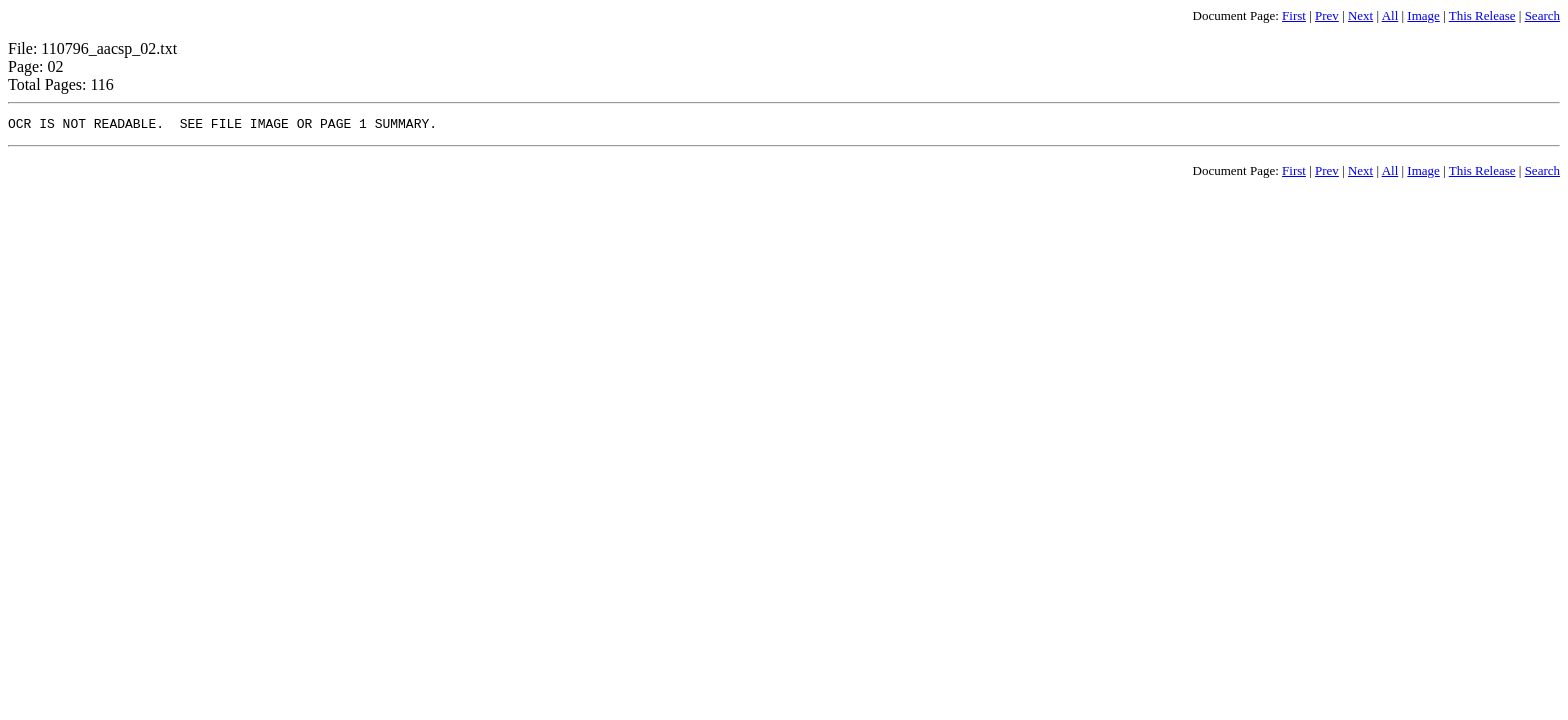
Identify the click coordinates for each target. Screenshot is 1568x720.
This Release (1482, 15)
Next (1360, 15)
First (1294, 15)
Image (1423, 15)
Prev (1327, 15)
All (1390, 15)
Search (1542, 15)
